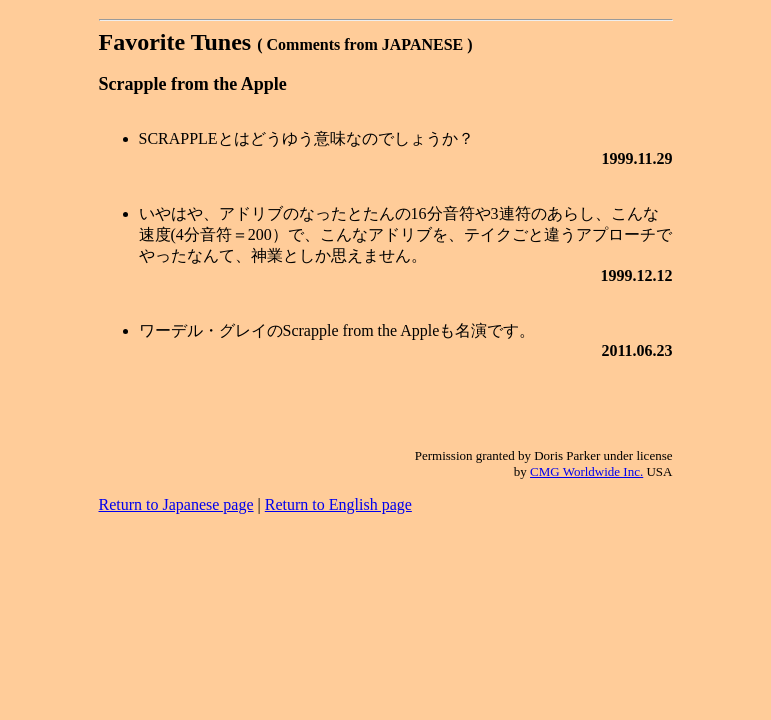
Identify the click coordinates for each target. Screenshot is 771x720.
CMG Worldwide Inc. (586, 471)
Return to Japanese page (176, 504)
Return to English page (338, 504)
